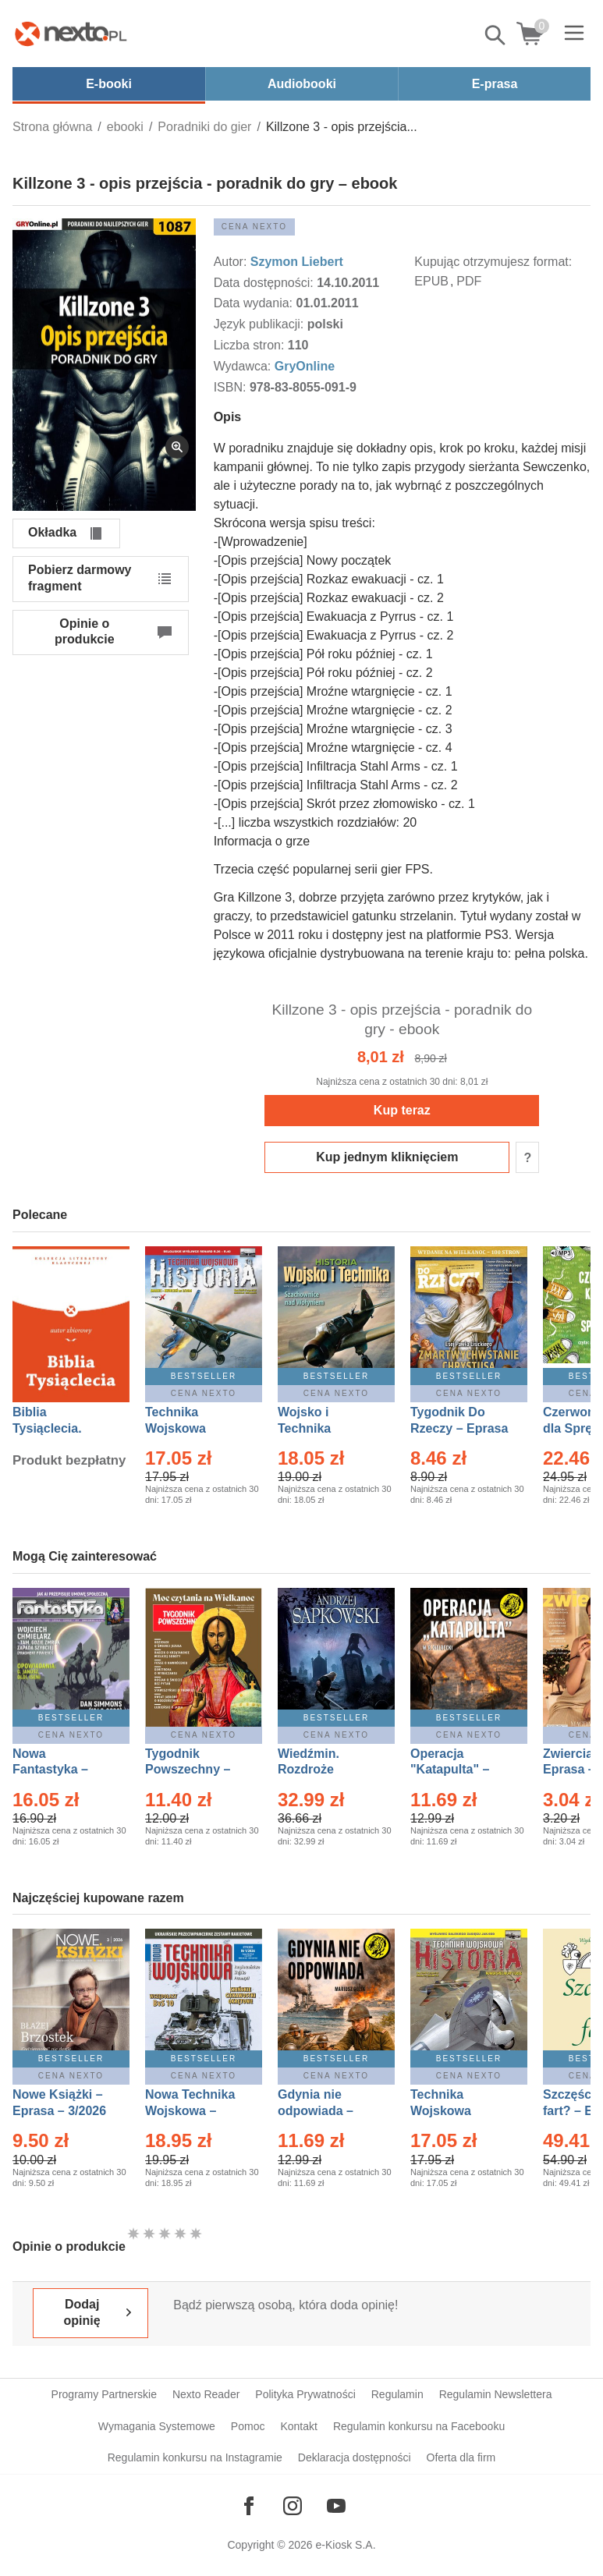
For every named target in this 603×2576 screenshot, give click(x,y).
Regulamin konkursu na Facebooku (419, 2426)
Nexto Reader (205, 2394)
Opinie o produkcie (84, 632)
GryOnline (305, 366)
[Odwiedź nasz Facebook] (248, 2505)
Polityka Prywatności (305, 2394)
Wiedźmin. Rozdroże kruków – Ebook (326, 1770)
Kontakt (298, 2426)
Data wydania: (255, 303)
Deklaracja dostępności (354, 2457)
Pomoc (248, 2426)
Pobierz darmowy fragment (79, 578)
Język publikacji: (260, 324)
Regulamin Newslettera (495, 2394)
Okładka (52, 532)
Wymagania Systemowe (156, 2426)
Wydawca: (244, 366)
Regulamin (397, 2394)
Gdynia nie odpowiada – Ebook (315, 2111)
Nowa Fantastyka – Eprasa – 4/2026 (59, 1770)
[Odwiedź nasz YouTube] (336, 2505)
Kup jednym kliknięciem (387, 1157)
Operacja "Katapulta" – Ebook (449, 1770)
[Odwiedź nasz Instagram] (292, 2505)
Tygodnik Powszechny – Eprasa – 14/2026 (195, 1770)
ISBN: (232, 387)
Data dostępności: (265, 282)
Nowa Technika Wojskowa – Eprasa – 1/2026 (192, 2111)
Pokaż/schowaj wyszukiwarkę (496, 35)
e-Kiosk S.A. (346, 2545)
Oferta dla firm (461, 2457)
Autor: (232, 261)
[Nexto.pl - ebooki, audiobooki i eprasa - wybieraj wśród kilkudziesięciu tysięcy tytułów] (70, 33)
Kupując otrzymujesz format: (493, 261)
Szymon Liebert (296, 261)
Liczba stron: (251, 345)
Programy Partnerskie (104, 2394)
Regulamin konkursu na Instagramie (195, 2457)
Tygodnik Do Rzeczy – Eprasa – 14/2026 (459, 1428)
